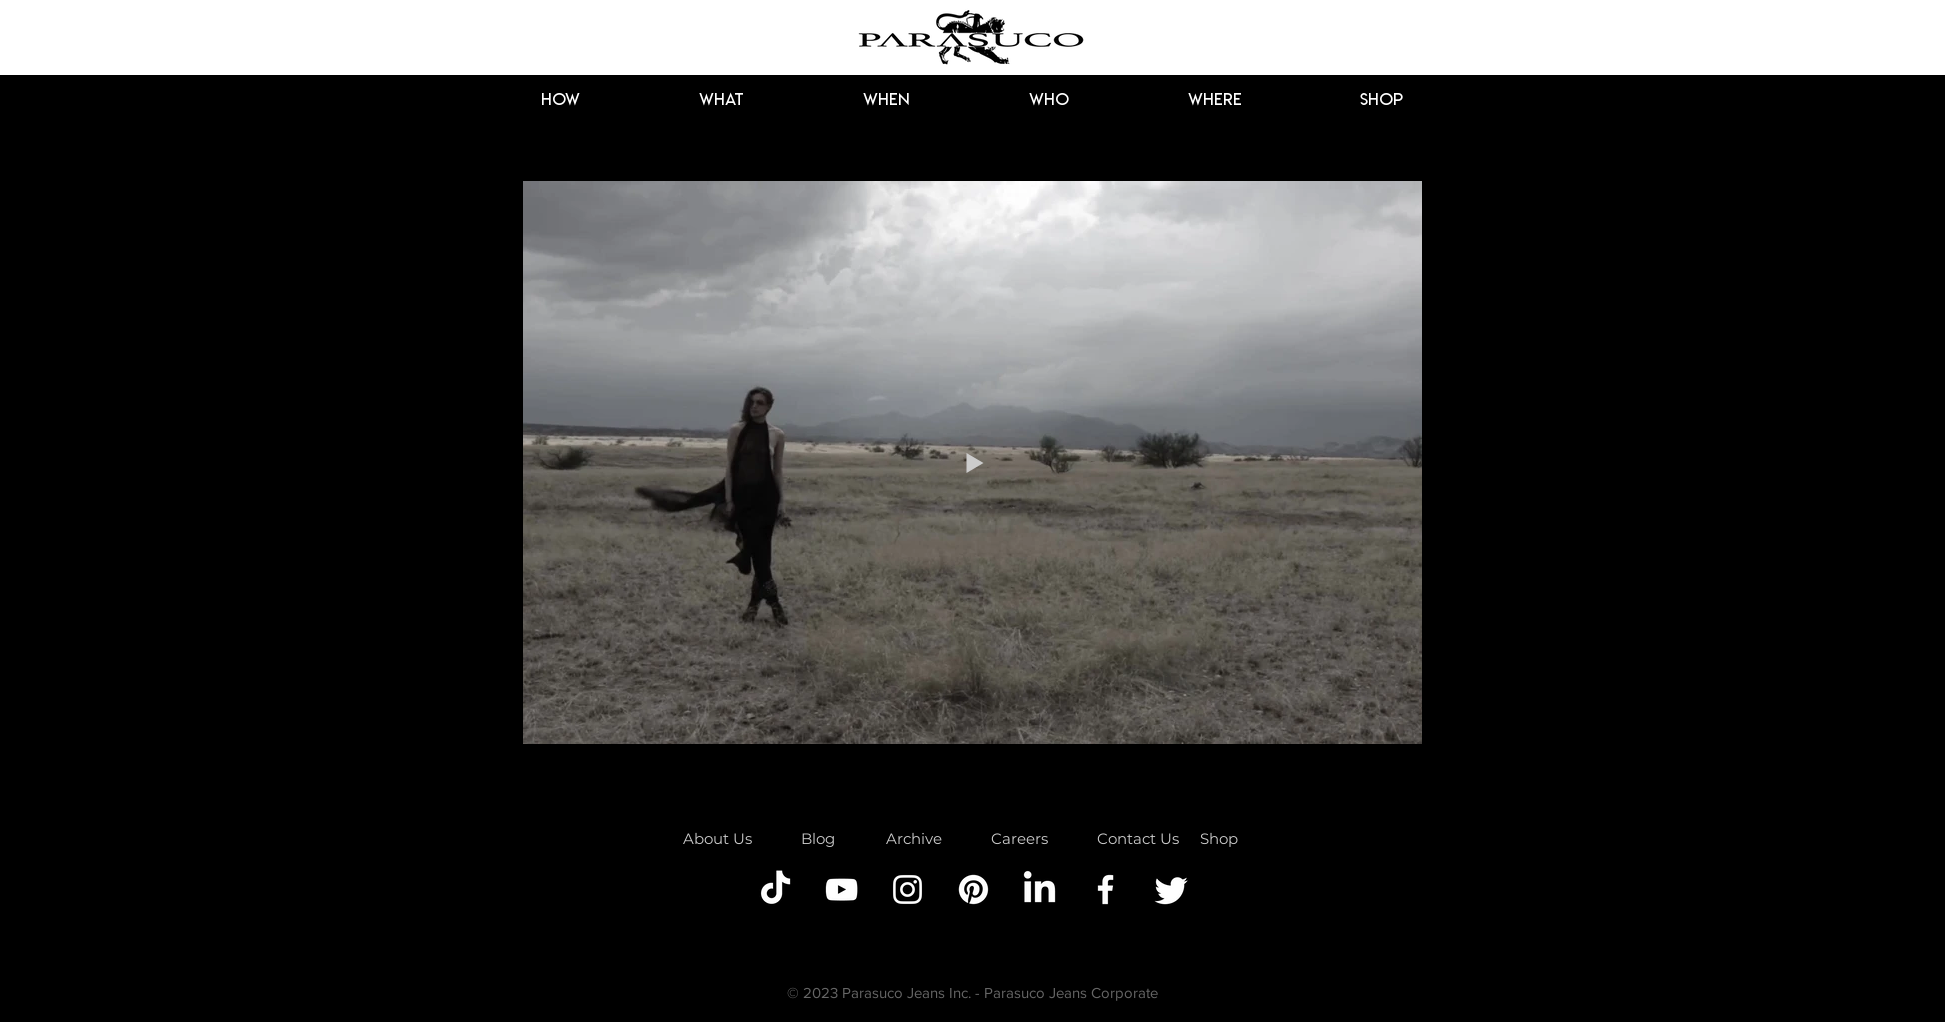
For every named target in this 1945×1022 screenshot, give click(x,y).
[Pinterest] (973, 889)
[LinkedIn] (1039, 889)
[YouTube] (841, 889)
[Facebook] (1105, 889)
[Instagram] (907, 889)
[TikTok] (775, 889)
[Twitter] (1171, 889)
